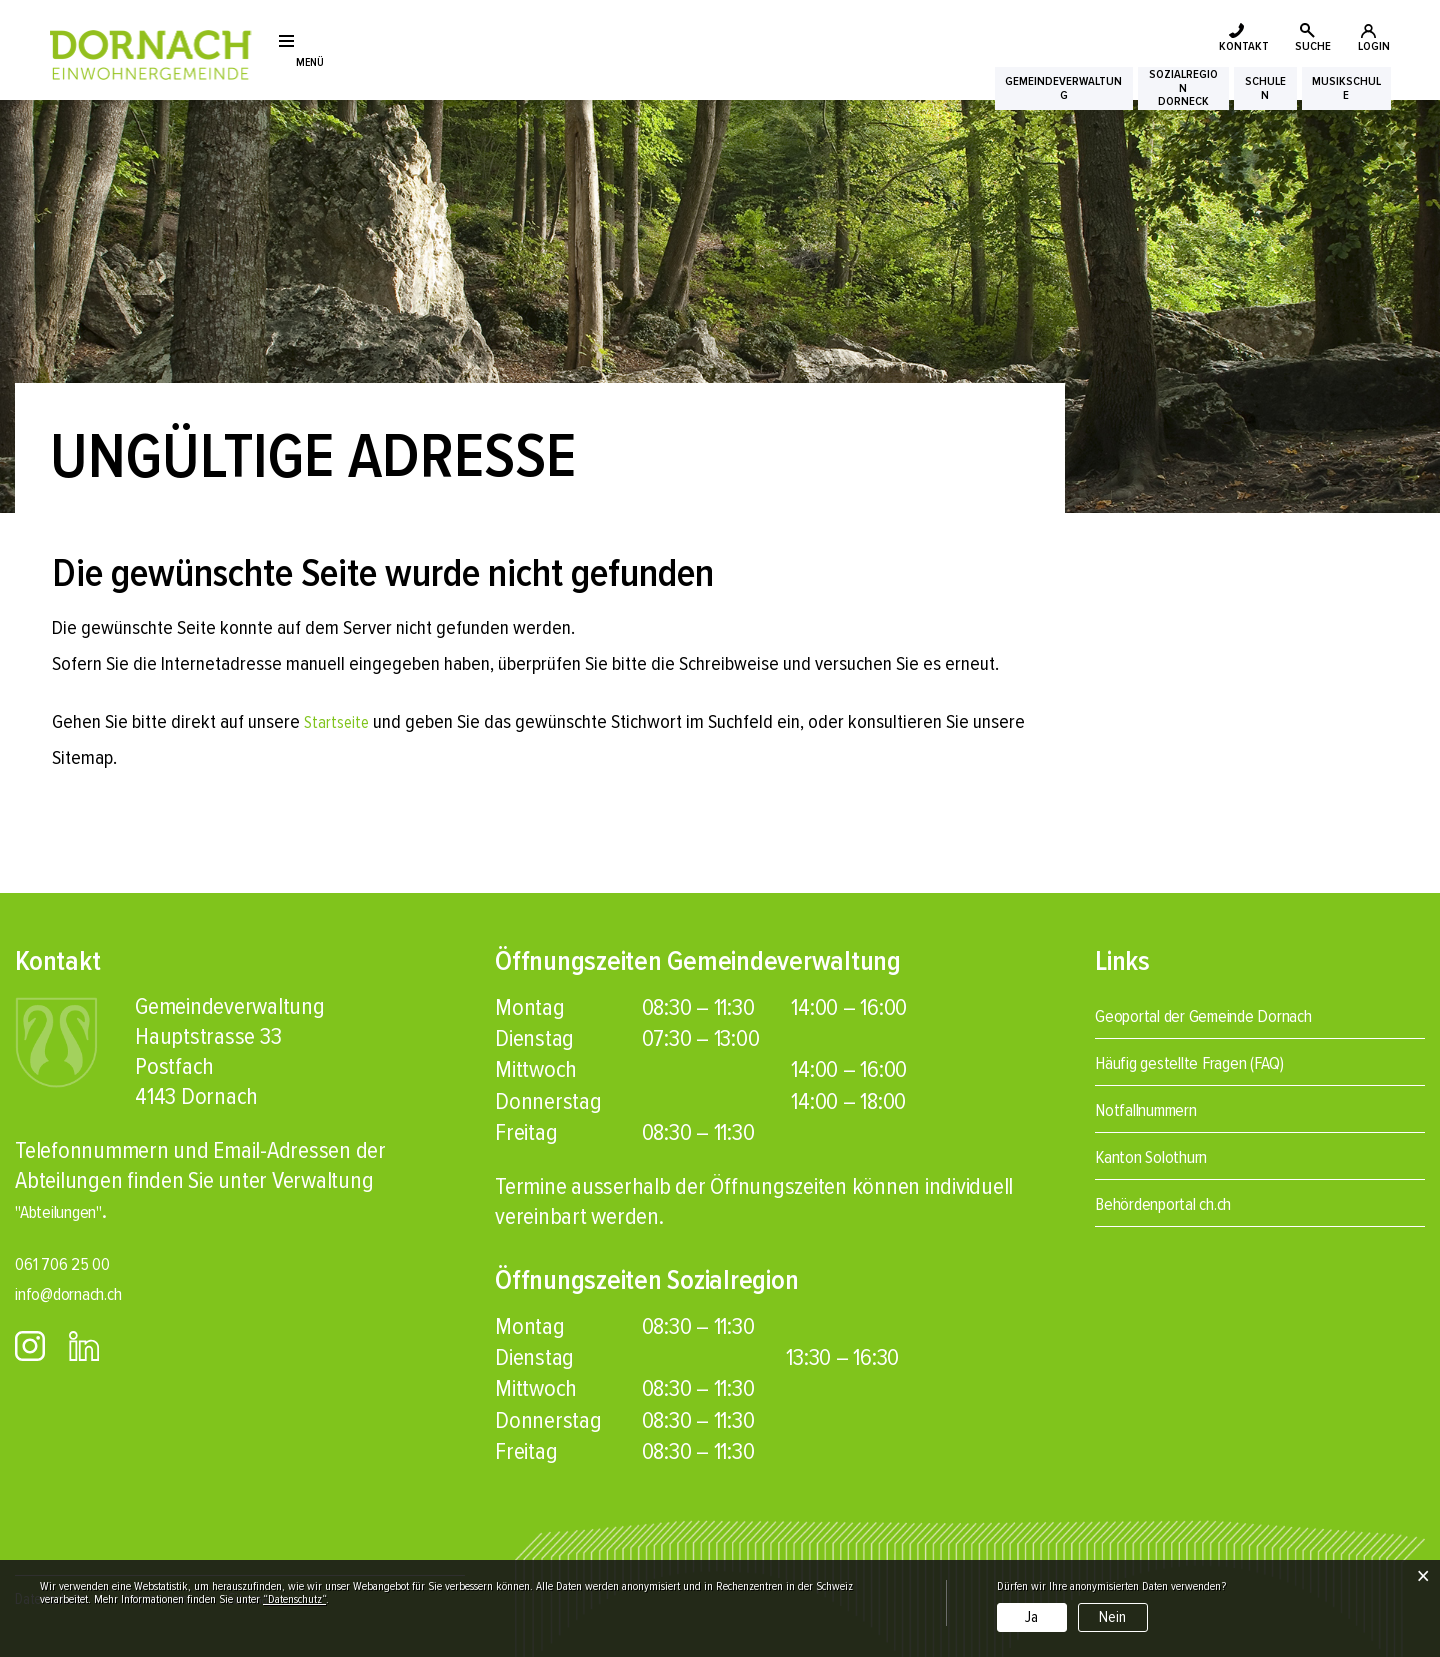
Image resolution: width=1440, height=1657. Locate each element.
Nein (1112, 1617)
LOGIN (1368, 38)
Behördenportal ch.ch (1192, 1202)
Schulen (1212, 101)
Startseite (341, 722)
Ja (1031, 1617)
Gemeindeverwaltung (907, 101)
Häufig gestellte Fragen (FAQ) (1224, 1061)
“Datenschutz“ (294, 1599)
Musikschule (1335, 101)
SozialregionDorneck (1086, 101)
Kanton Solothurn (1174, 1155)
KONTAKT (1135, 38)
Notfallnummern (1168, 1108)
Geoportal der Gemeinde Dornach (1245, 1014)
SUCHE (1257, 38)
